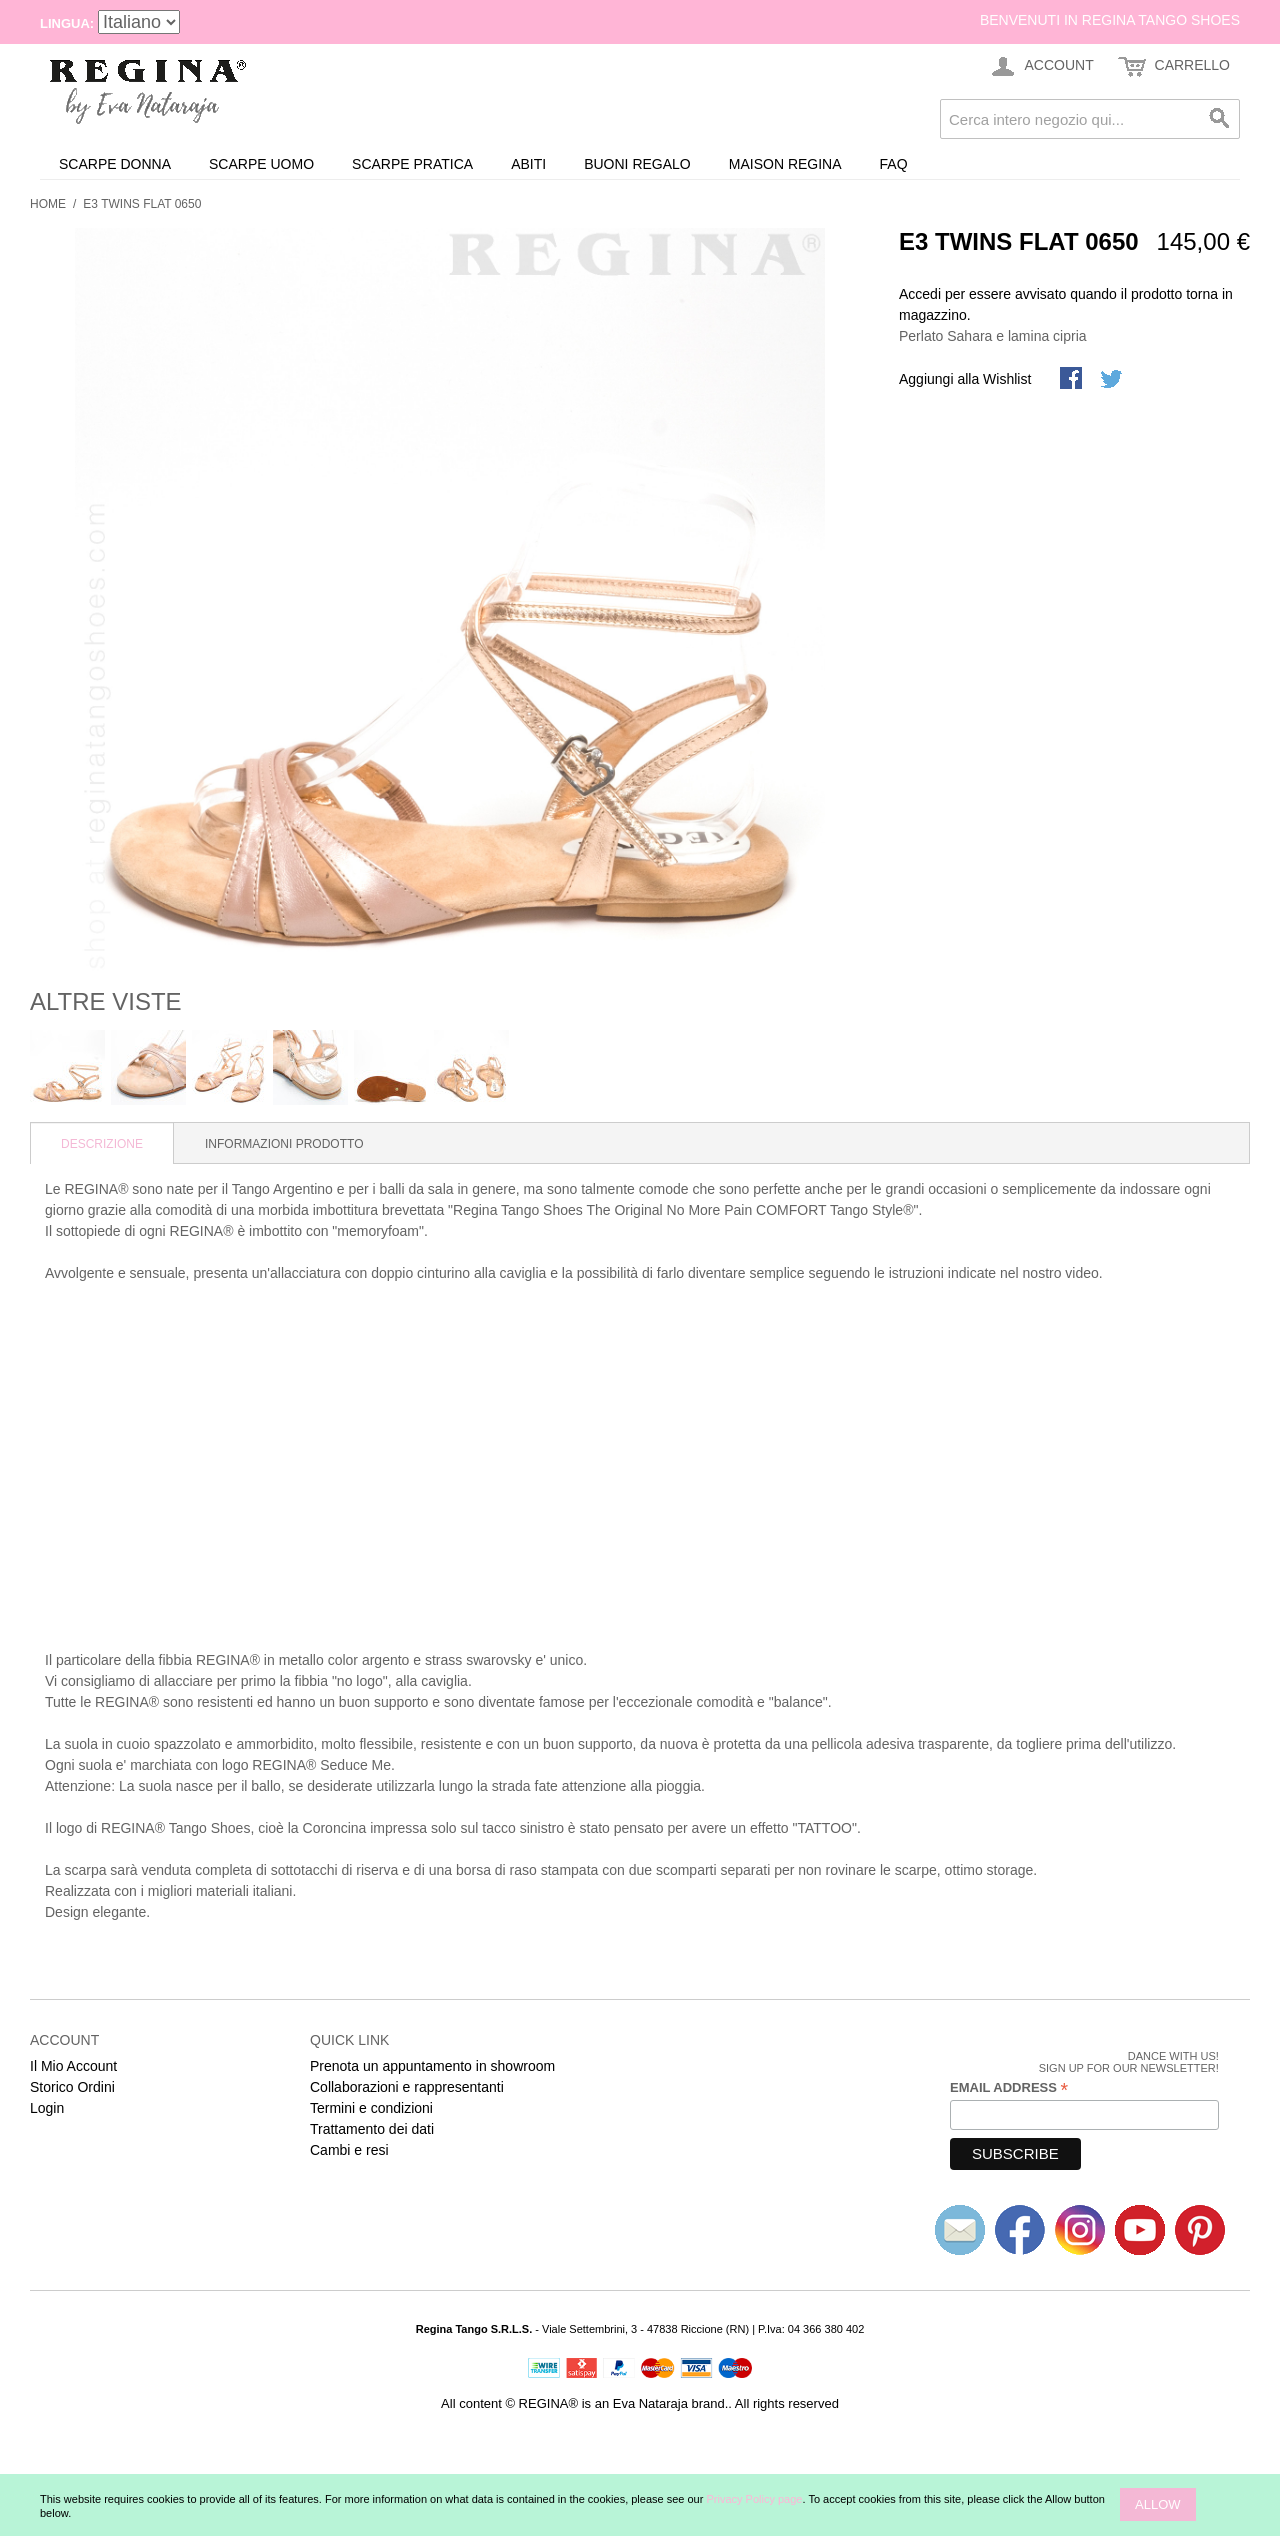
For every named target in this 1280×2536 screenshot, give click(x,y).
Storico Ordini (72, 2087)
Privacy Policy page (754, 2499)
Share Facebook (1073, 380)
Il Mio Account (73, 2066)
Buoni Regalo (637, 164)
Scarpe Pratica (412, 164)
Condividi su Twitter (1113, 380)
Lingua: (67, 23)
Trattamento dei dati (372, 2129)
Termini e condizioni (371, 2108)
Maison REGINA (785, 164)
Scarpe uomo (261, 164)
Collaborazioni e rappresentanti (407, 2087)
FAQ (894, 164)
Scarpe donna (115, 164)
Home (48, 204)
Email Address (1009, 2088)
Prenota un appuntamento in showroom (432, 2066)
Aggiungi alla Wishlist (965, 379)
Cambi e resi (349, 2150)
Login (47, 2108)
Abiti (528, 164)
